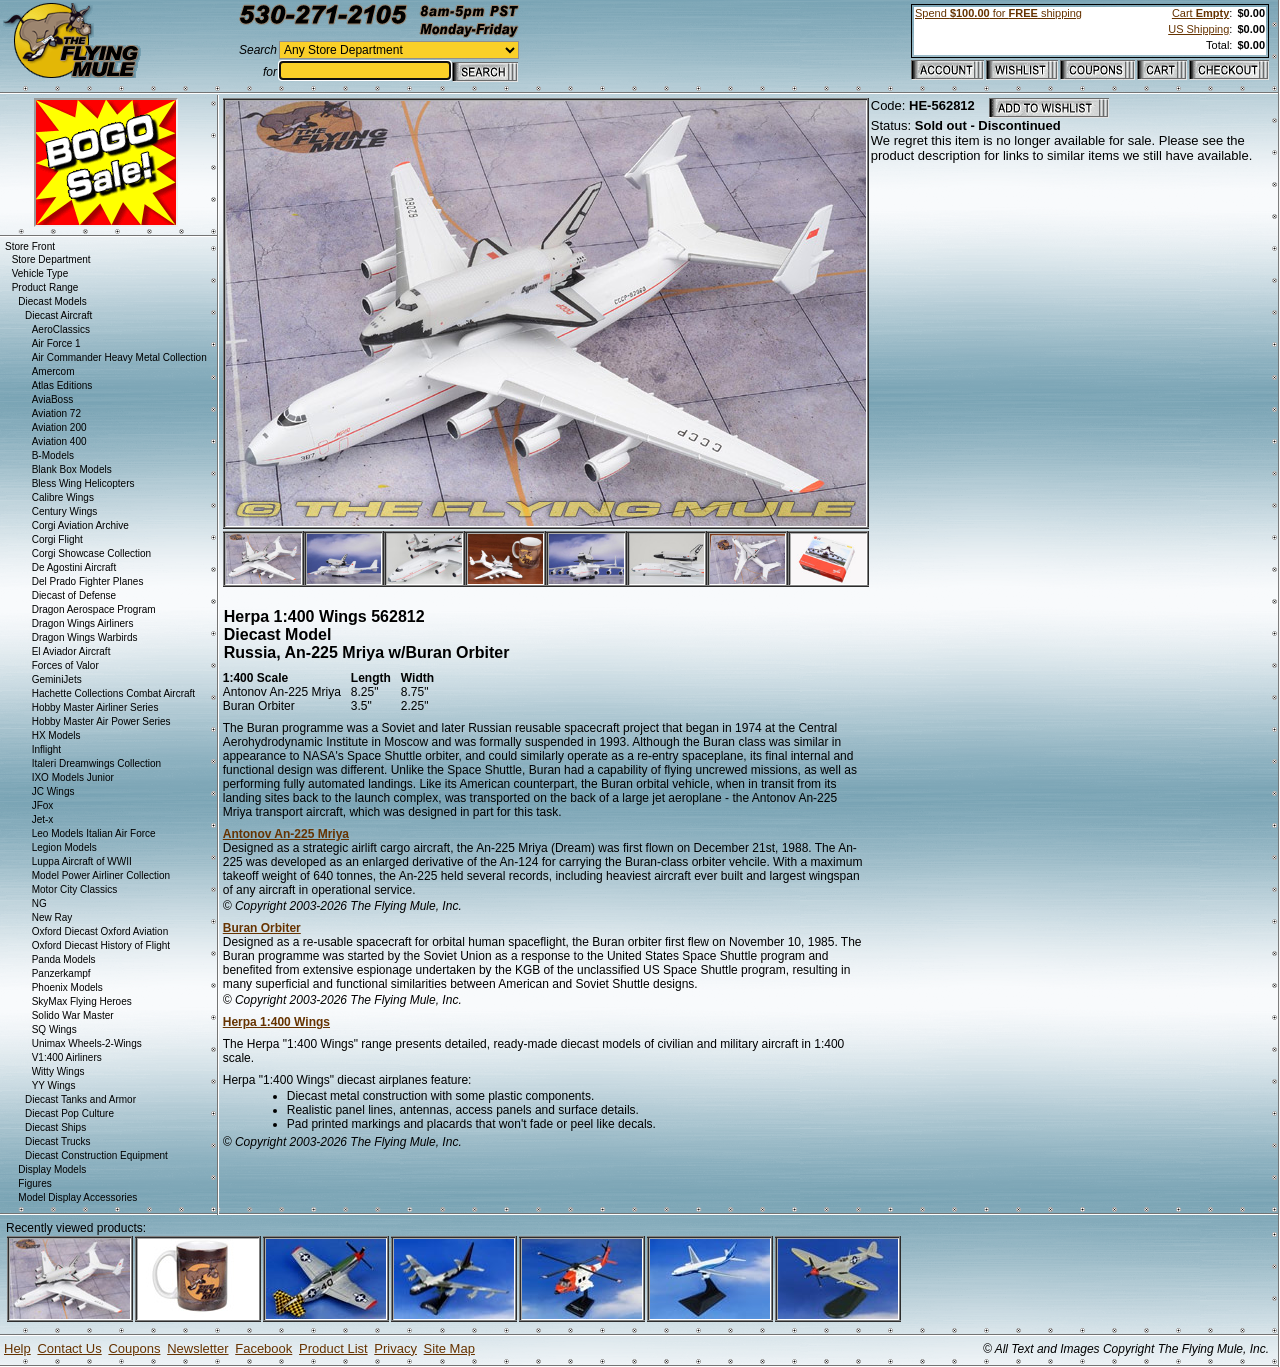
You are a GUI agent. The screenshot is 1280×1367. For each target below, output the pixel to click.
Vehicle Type (40, 273)
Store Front (30, 246)
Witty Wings (58, 1071)
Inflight (46, 749)
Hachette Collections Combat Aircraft (113, 693)
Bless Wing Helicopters (83, 483)
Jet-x (43, 819)
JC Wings (53, 791)
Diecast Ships (55, 1127)
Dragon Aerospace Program (94, 609)
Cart (1200, 13)
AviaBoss (53, 399)
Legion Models (64, 847)
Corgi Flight (57, 539)
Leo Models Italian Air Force (94, 833)
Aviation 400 (59, 441)
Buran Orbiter (262, 928)
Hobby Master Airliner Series (95, 707)
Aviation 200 (59, 427)
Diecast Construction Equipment (96, 1155)
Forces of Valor (65, 665)
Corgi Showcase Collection (92, 553)
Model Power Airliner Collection (101, 875)
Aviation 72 (56, 413)
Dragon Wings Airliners (83, 623)
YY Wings (54, 1085)
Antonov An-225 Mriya (286, 834)
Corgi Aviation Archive (80, 525)
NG (39, 903)
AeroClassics (61, 329)
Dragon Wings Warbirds (85, 637)
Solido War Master (73, 1015)
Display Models (52, 1169)
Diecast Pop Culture (69, 1113)
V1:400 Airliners (67, 1057)
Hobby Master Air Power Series (101, 721)
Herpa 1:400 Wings (276, 1022)
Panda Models (64, 959)
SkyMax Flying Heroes (82, 1001)
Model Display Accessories (77, 1197)
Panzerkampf (61, 973)
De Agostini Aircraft (74, 567)
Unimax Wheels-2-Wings (87, 1043)
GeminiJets (57, 679)
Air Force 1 (56, 343)
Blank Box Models (72, 469)
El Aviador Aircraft (71, 651)
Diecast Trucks (58, 1141)
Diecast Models (52, 301)
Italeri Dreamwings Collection (97, 763)
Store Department (51, 259)
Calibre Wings (63, 497)
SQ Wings (54, 1029)
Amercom (53, 371)
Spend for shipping (998, 13)
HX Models (56, 735)
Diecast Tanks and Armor (80, 1099)
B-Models (53, 455)
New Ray (52, 917)
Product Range (45, 287)
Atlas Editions (62, 385)
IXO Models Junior (73, 777)
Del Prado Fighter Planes (88, 581)
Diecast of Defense (74, 595)
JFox (43, 805)
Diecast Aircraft (58, 315)
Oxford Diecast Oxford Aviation (100, 931)
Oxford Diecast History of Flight (101, 945)
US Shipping (1198, 29)
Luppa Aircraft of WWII (82, 861)
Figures (34, 1183)
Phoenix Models (67, 987)
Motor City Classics (75, 889)
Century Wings (65, 511)
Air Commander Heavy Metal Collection (119, 357)
